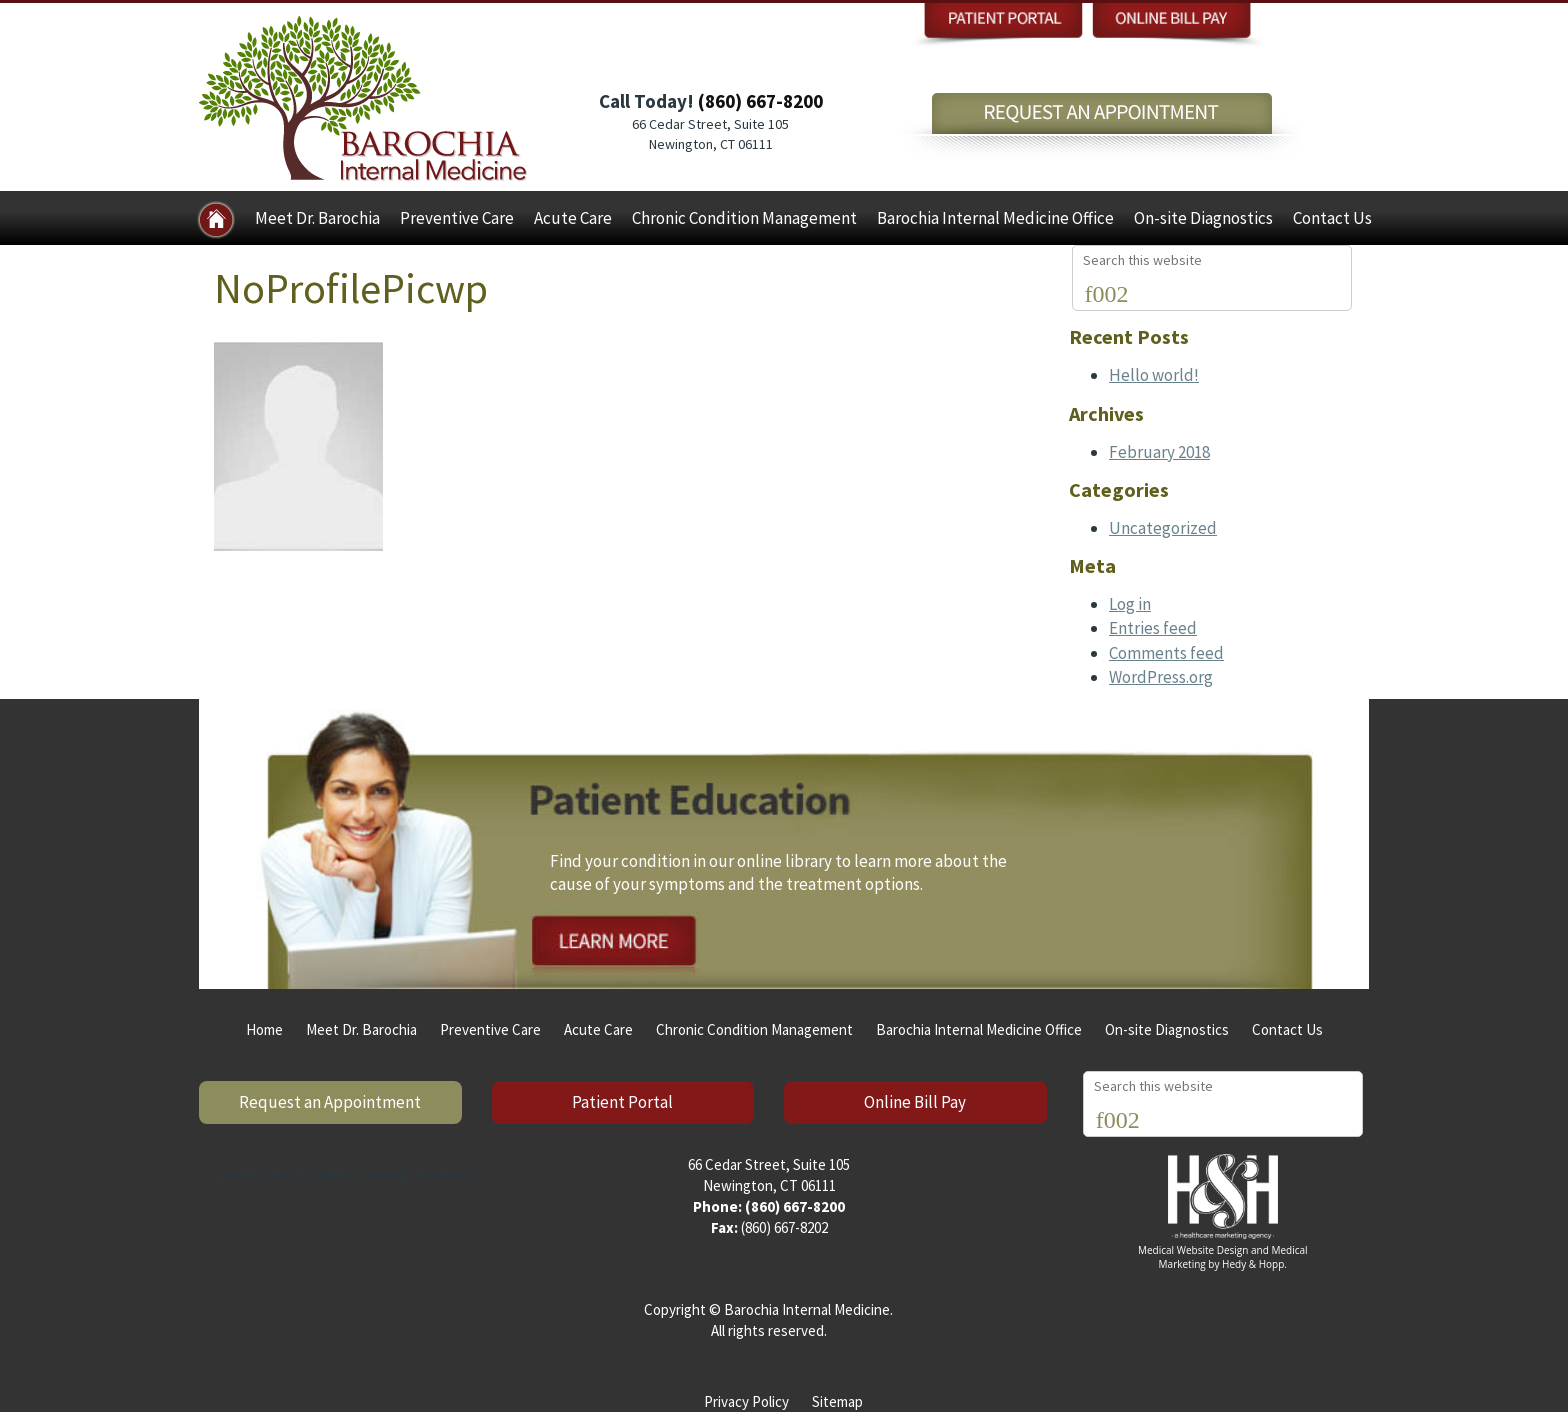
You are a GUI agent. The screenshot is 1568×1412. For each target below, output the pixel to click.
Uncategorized (1163, 528)
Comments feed (1166, 653)
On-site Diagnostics (1203, 218)
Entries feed (1153, 628)
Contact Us (1332, 218)
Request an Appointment (330, 1102)
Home (264, 1029)
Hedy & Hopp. (1254, 1264)
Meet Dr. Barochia (317, 218)
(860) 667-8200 (760, 101)
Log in (1130, 604)
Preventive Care (457, 218)
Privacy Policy (746, 1401)
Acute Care (573, 218)
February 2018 (1159, 452)
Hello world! (1154, 375)
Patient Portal (622, 1102)
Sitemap (837, 1401)
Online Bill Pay (915, 1102)
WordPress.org (1161, 677)
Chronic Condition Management (744, 218)
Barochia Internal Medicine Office (995, 218)
